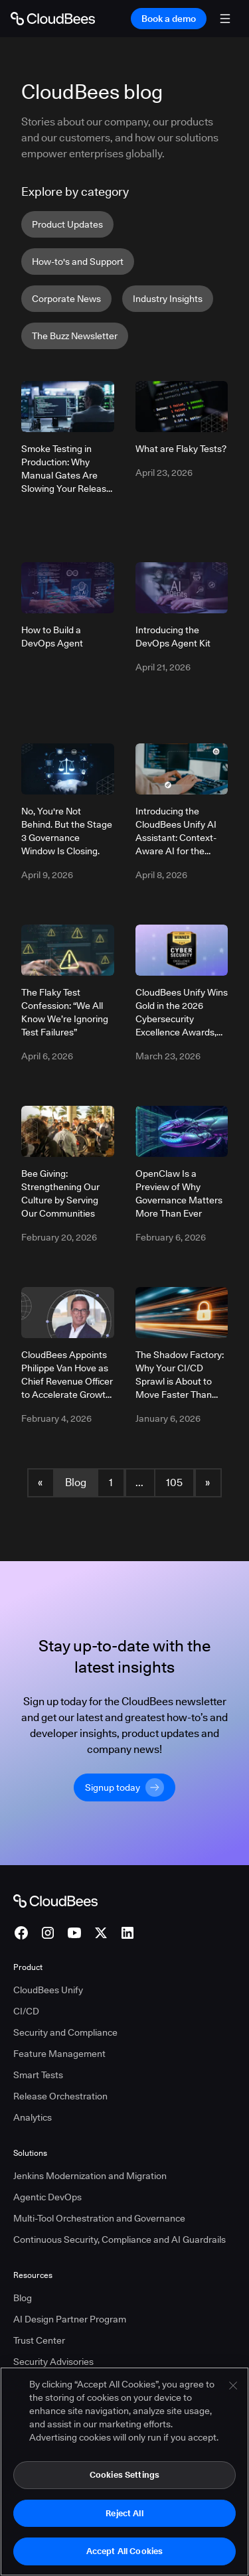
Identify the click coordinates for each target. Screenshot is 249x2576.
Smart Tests (38, 2075)
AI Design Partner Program (69, 2319)
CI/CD (26, 2011)
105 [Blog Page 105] (174, 1482)
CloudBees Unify (48, 1990)
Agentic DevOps (47, 2197)
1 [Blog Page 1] (111, 1482)
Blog (75, 1482)
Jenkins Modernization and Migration (90, 2175)
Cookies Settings (124, 2475)
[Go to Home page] (53, 18)
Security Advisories (53, 2361)
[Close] (233, 2386)
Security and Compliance (65, 2032)
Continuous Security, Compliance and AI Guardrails (119, 2239)
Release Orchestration (60, 2096)
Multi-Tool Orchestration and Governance (99, 2218)
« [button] (40, 1482)
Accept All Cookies (124, 2551)
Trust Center (39, 2340)
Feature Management (59, 2053)
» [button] (207, 1482)
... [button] (139, 1482)
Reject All (124, 2513)
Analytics (32, 2117)
